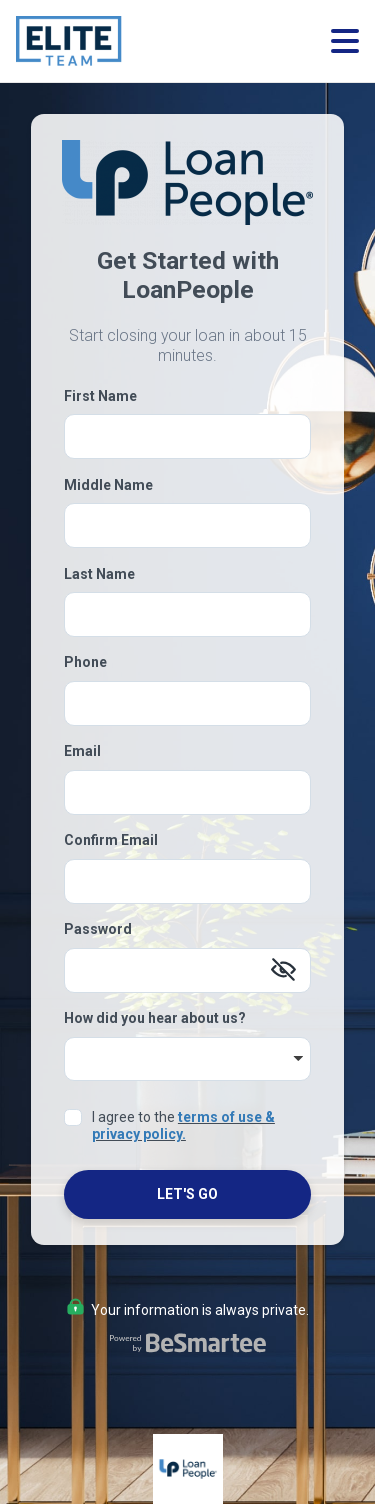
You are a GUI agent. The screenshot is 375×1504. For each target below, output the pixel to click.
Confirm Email (111, 840)
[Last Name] (187, 614)
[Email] (187, 792)
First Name (100, 396)
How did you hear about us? (155, 1018)
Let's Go (187, 1194)
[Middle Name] (187, 525)
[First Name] (187, 436)
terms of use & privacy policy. (183, 1125)
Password (98, 929)
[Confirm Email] (187, 881)
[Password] (187, 970)
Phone (85, 662)
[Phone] (187, 703)
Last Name (99, 574)
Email (82, 751)
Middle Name (108, 485)
